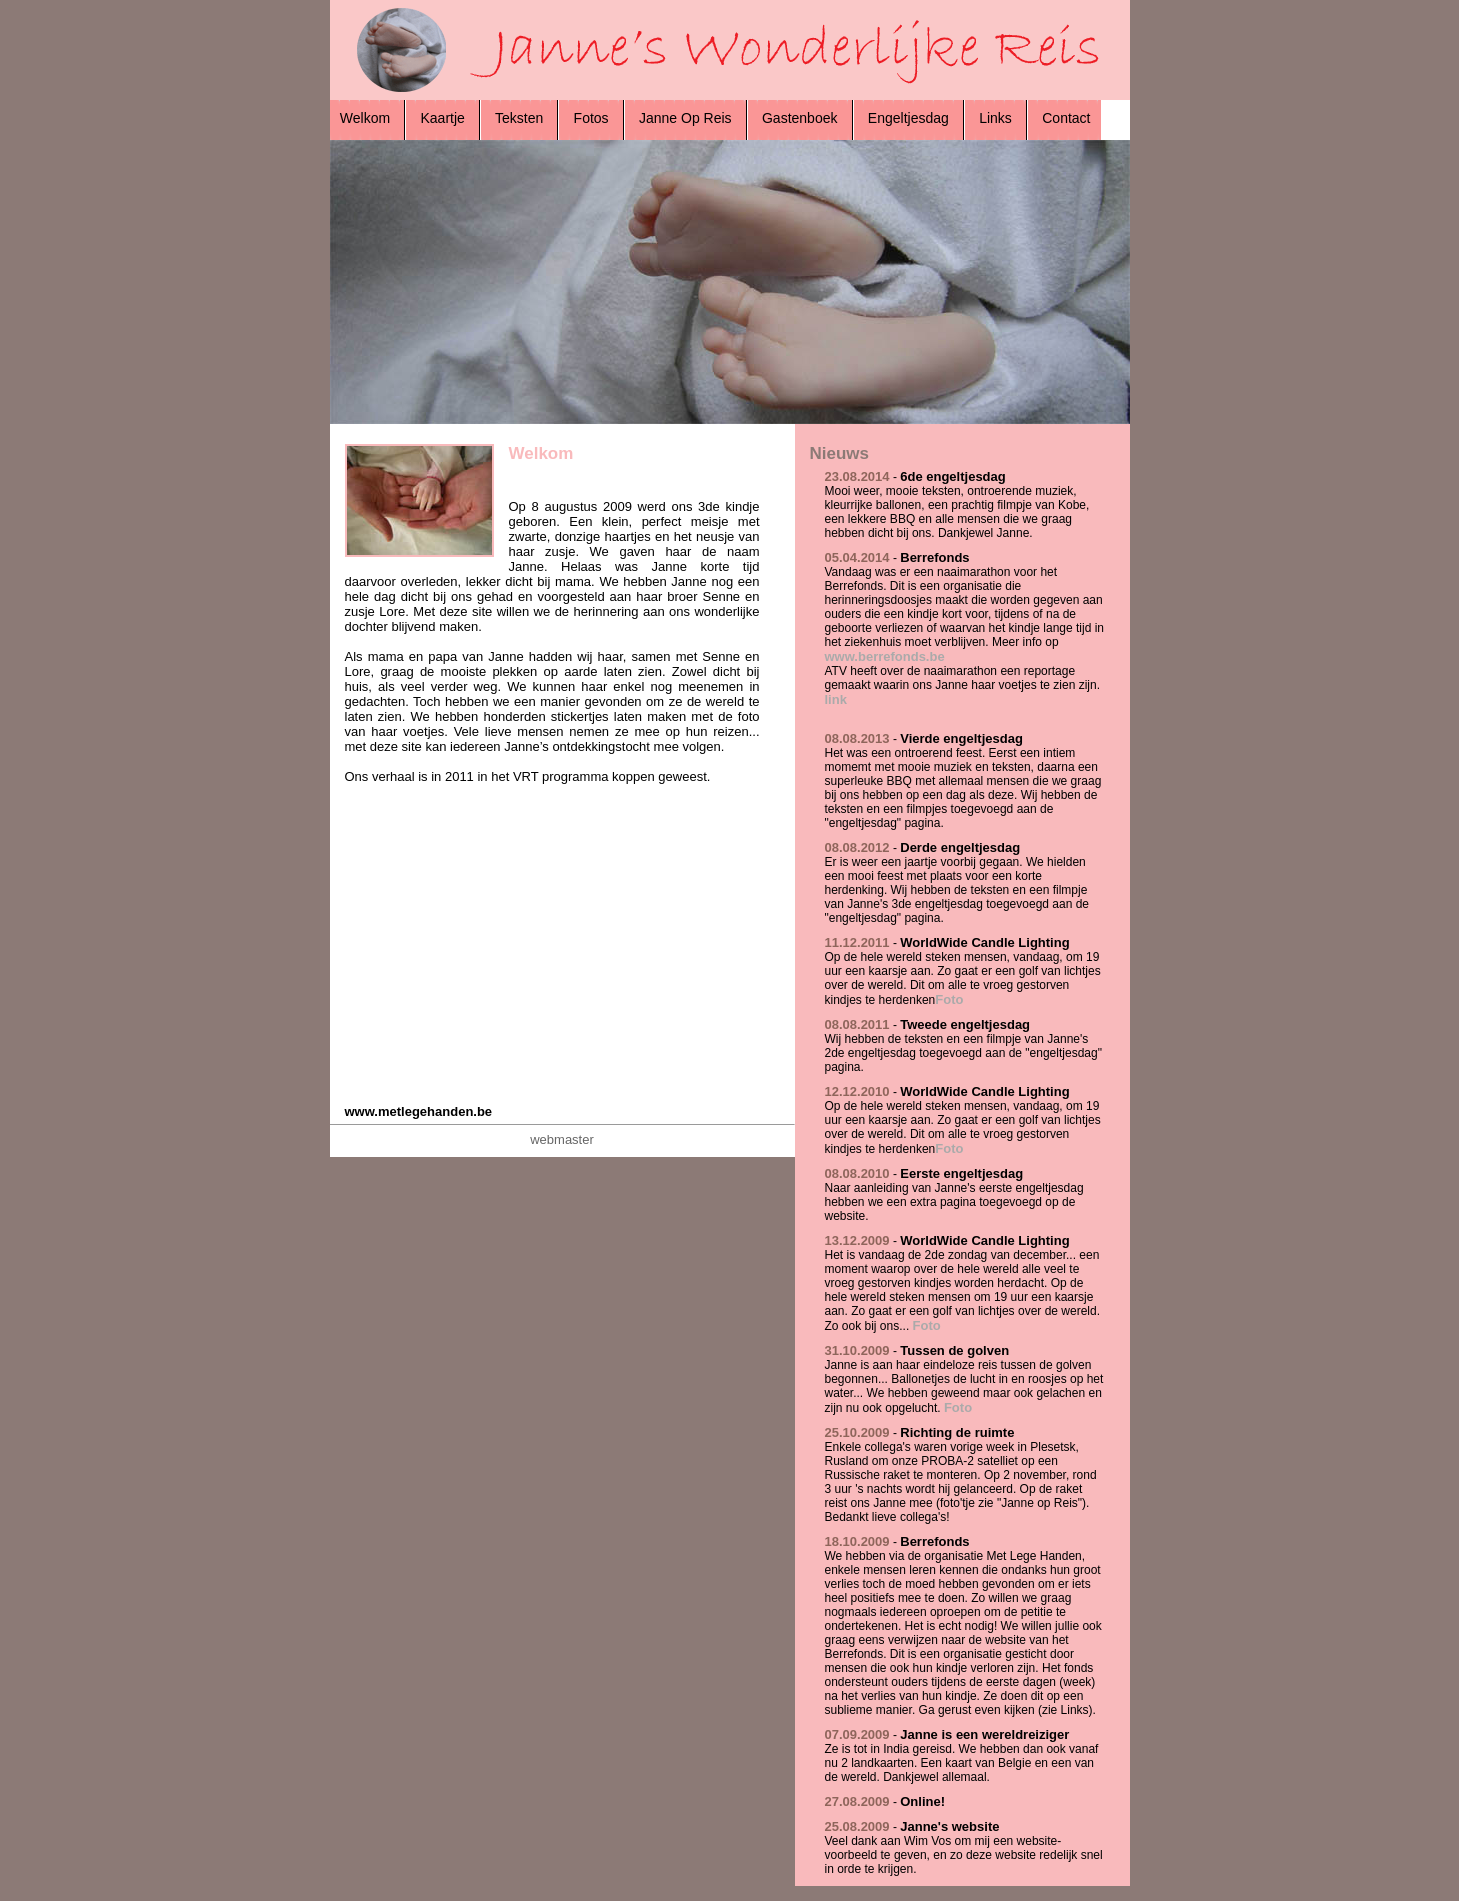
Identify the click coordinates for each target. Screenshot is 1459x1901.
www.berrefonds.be (885, 656)
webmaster (562, 1139)
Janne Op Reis (685, 118)
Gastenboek (799, 118)
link (836, 699)
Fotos (591, 118)
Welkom (367, 118)
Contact (1064, 118)
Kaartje (443, 118)
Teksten (519, 118)
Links (995, 118)
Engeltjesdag (908, 118)
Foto (949, 999)
